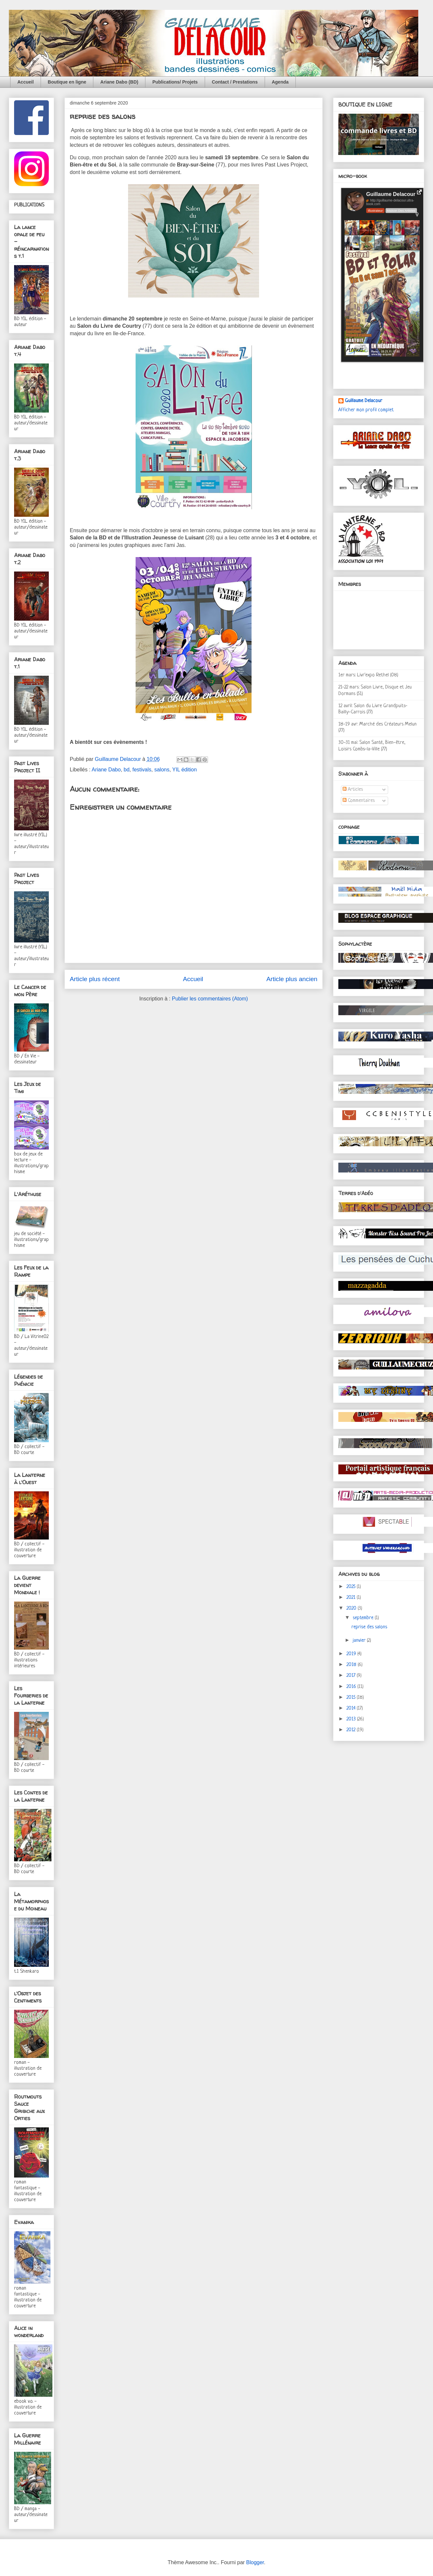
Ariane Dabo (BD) (119, 82)
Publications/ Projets (175, 82)
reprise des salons (369, 1627)
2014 (352, 1708)
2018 (352, 1665)
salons (161, 769)
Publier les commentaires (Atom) (210, 998)
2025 (352, 1587)
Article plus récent (95, 979)
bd (127, 769)
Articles (353, 789)
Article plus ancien (291, 979)
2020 (352, 1608)
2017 (352, 1675)
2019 (352, 1654)
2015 (352, 1697)
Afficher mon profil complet (366, 410)
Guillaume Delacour (363, 401)
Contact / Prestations (235, 82)
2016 (352, 1687)
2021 (352, 1597)
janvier (360, 1640)
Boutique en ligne (67, 82)
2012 (352, 1730)
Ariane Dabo (106, 769)
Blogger (255, 2562)
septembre (364, 1618)
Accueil (25, 82)
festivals (141, 769)
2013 (352, 1719)
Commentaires (359, 801)
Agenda (280, 82)
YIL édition (184, 769)
